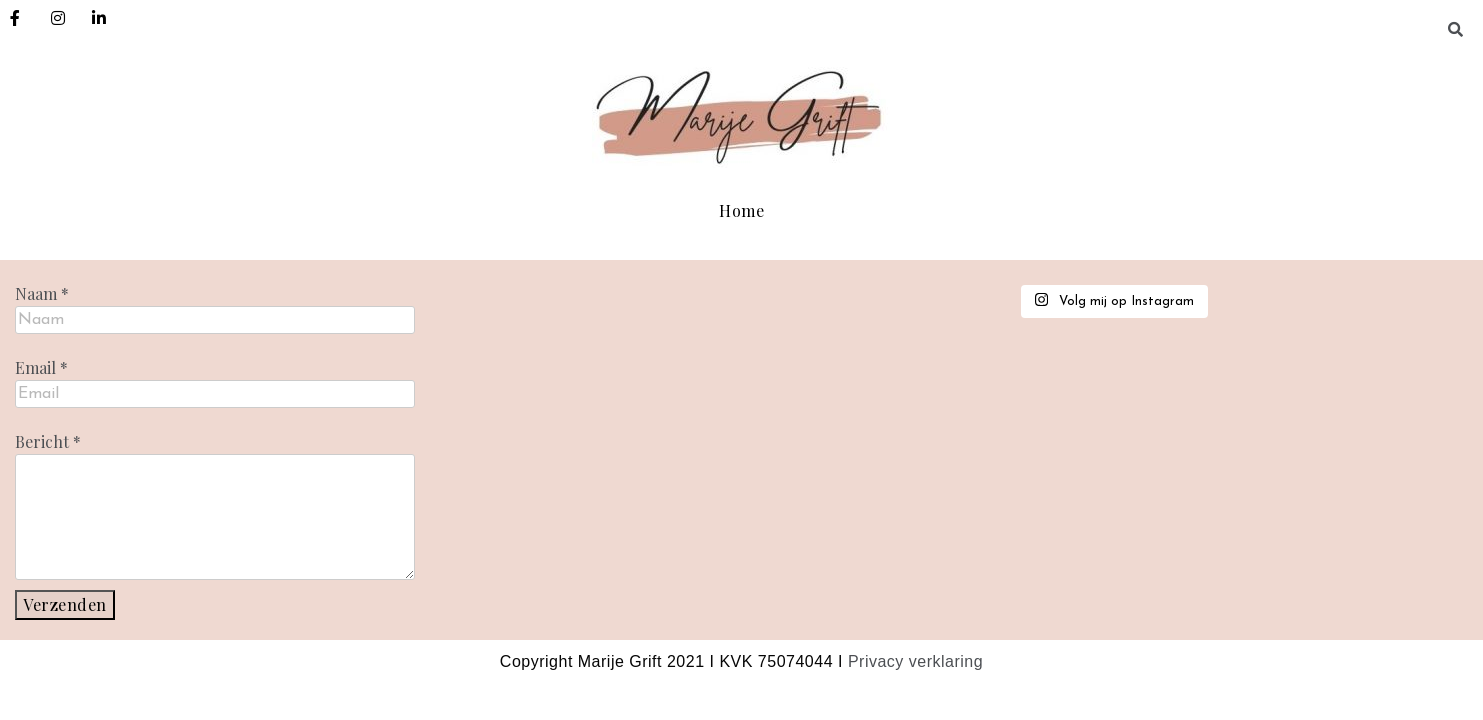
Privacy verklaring (915, 661)
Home (741, 210)
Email (41, 368)
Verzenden (65, 604)
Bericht (48, 442)
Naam (42, 294)
